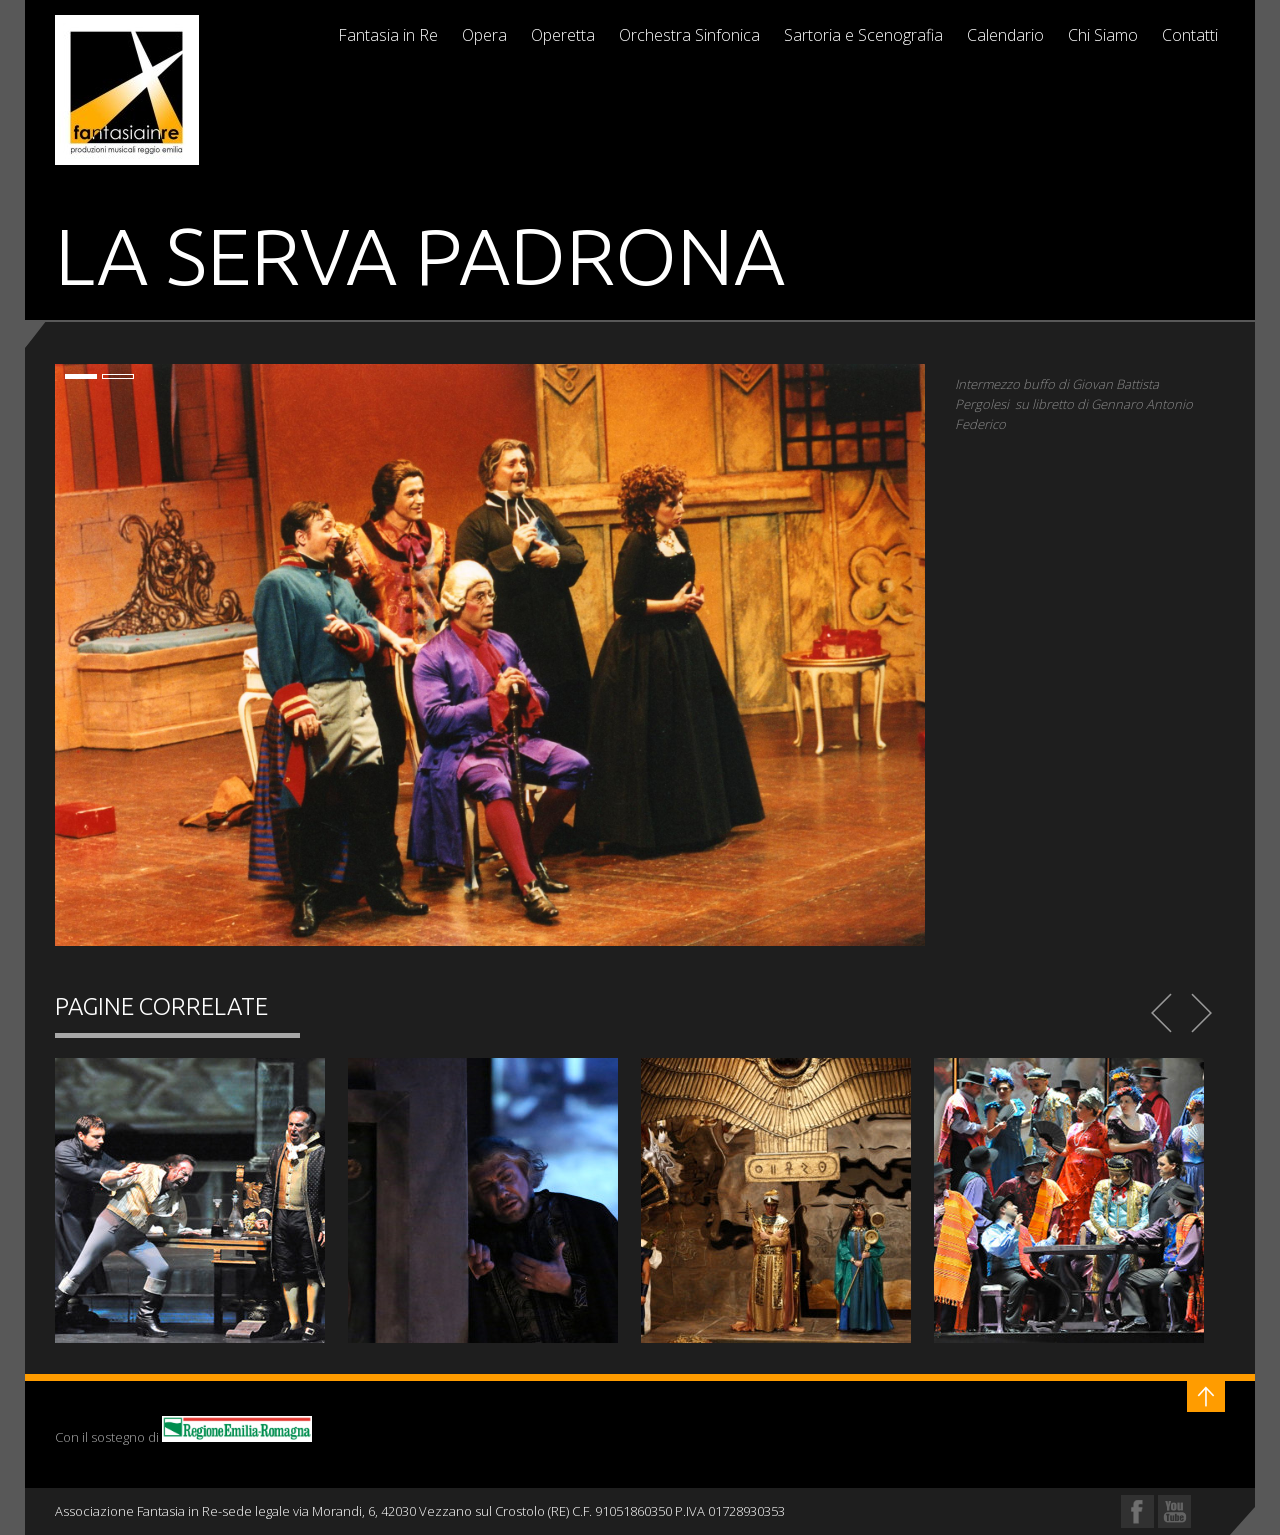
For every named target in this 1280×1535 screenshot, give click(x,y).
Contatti (1190, 35)
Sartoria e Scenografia (863, 35)
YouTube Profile (1174, 1511)
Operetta (563, 35)
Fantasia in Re (388, 35)
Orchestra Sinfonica (689, 35)
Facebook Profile (1137, 1511)
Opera (484, 35)
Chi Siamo (1103, 35)
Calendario (1005, 35)
